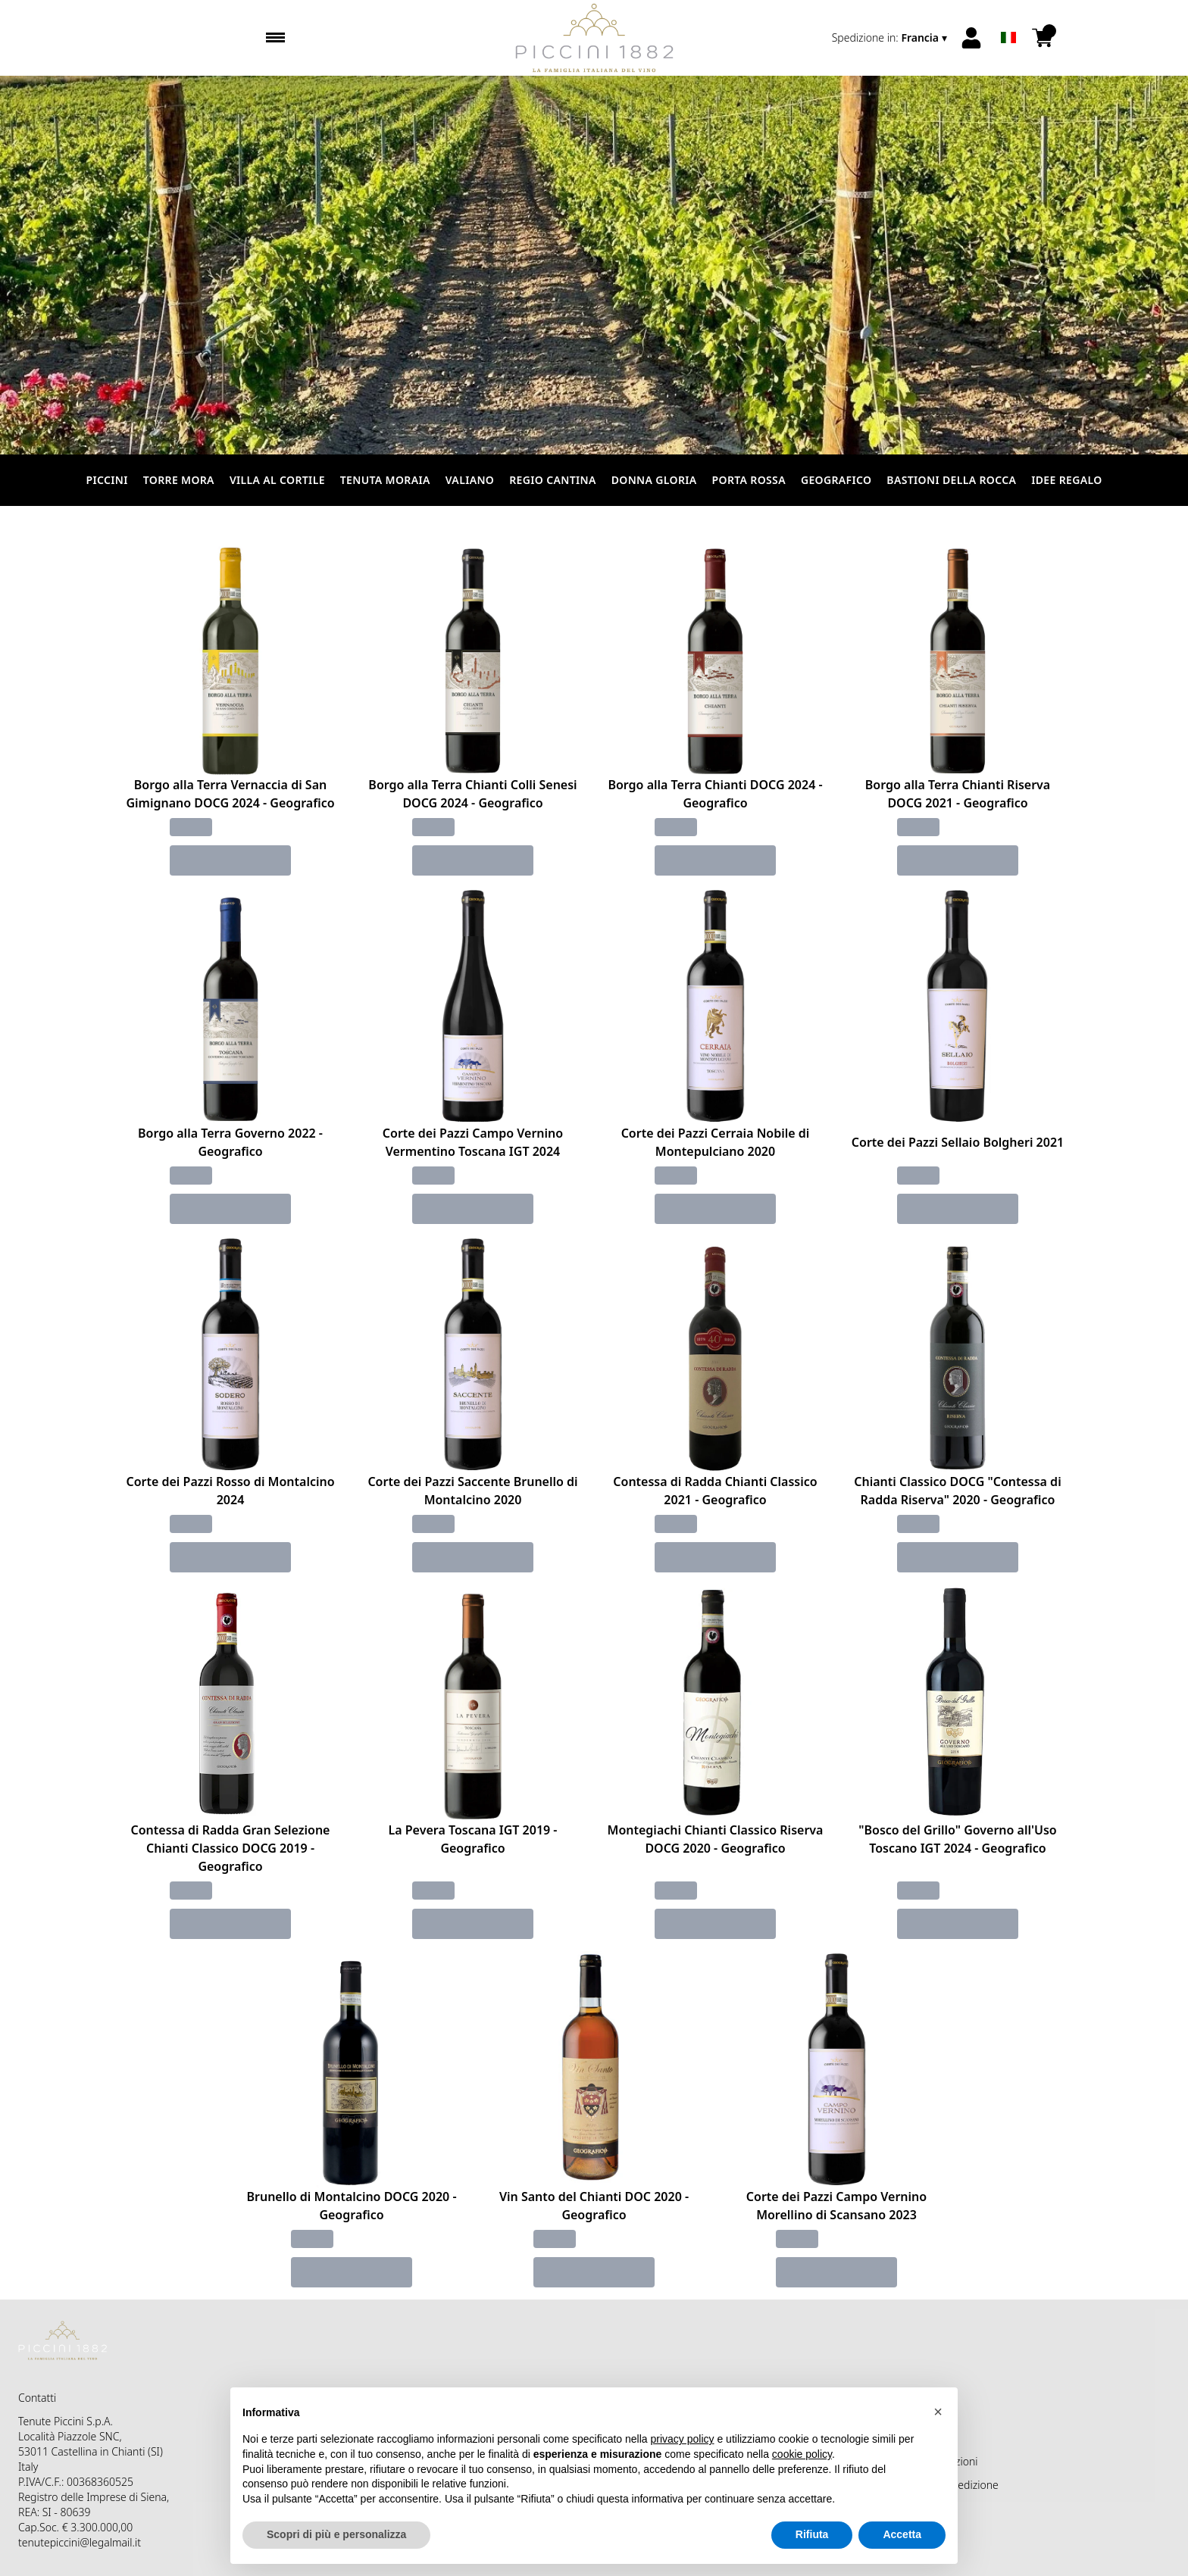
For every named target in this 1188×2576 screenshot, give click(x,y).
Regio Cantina (552, 480)
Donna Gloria (654, 480)
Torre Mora (178, 480)
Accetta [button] (902, 2534)
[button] (938, 2412)
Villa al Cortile (277, 480)
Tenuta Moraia (385, 480)
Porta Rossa (749, 480)
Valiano (470, 480)
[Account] (971, 37)
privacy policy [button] (682, 2439)
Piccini (106, 480)
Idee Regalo (1066, 480)
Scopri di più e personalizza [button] (336, 2534)
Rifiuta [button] (812, 2534)
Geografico (836, 480)
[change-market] (891, 37)
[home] (594, 38)
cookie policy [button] (802, 2454)
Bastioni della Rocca (951, 480)
